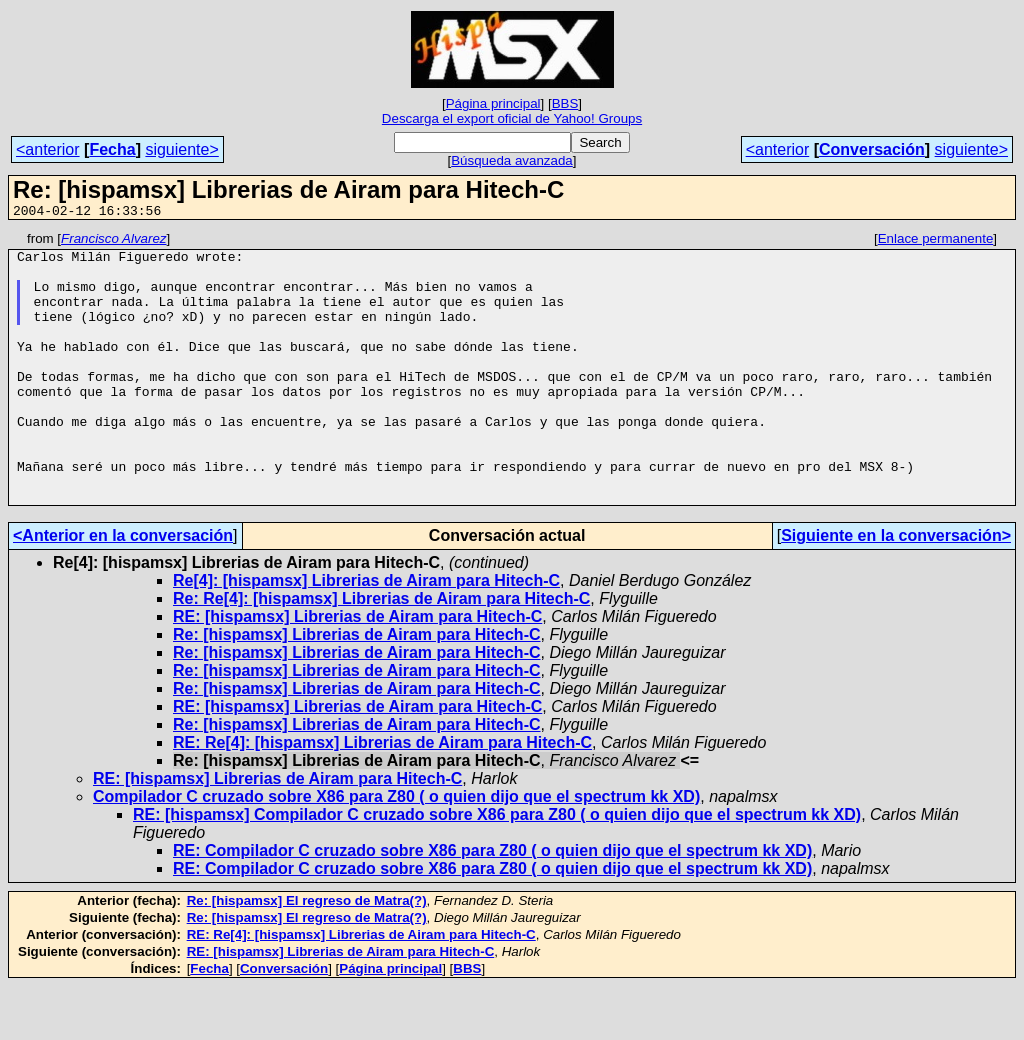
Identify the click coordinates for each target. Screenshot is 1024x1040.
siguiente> (181, 149)
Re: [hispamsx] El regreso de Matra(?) (307, 954)
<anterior (48, 149)
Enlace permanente (936, 241)
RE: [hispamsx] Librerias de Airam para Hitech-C (357, 670)
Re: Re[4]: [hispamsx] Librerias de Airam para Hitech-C (381, 652)
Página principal (493, 103)
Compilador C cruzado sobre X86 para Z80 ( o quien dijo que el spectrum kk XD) (396, 850)
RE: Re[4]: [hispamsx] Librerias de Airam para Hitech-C (382, 796)
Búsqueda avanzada (512, 160)
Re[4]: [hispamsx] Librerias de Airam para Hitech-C (366, 634)
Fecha (112, 149)
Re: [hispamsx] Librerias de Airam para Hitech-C (357, 688)
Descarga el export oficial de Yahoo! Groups (512, 118)
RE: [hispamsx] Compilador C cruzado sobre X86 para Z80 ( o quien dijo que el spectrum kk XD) (497, 868)
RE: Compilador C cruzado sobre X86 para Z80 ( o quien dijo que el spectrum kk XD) (492, 904)
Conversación (872, 149)
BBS (565, 103)
